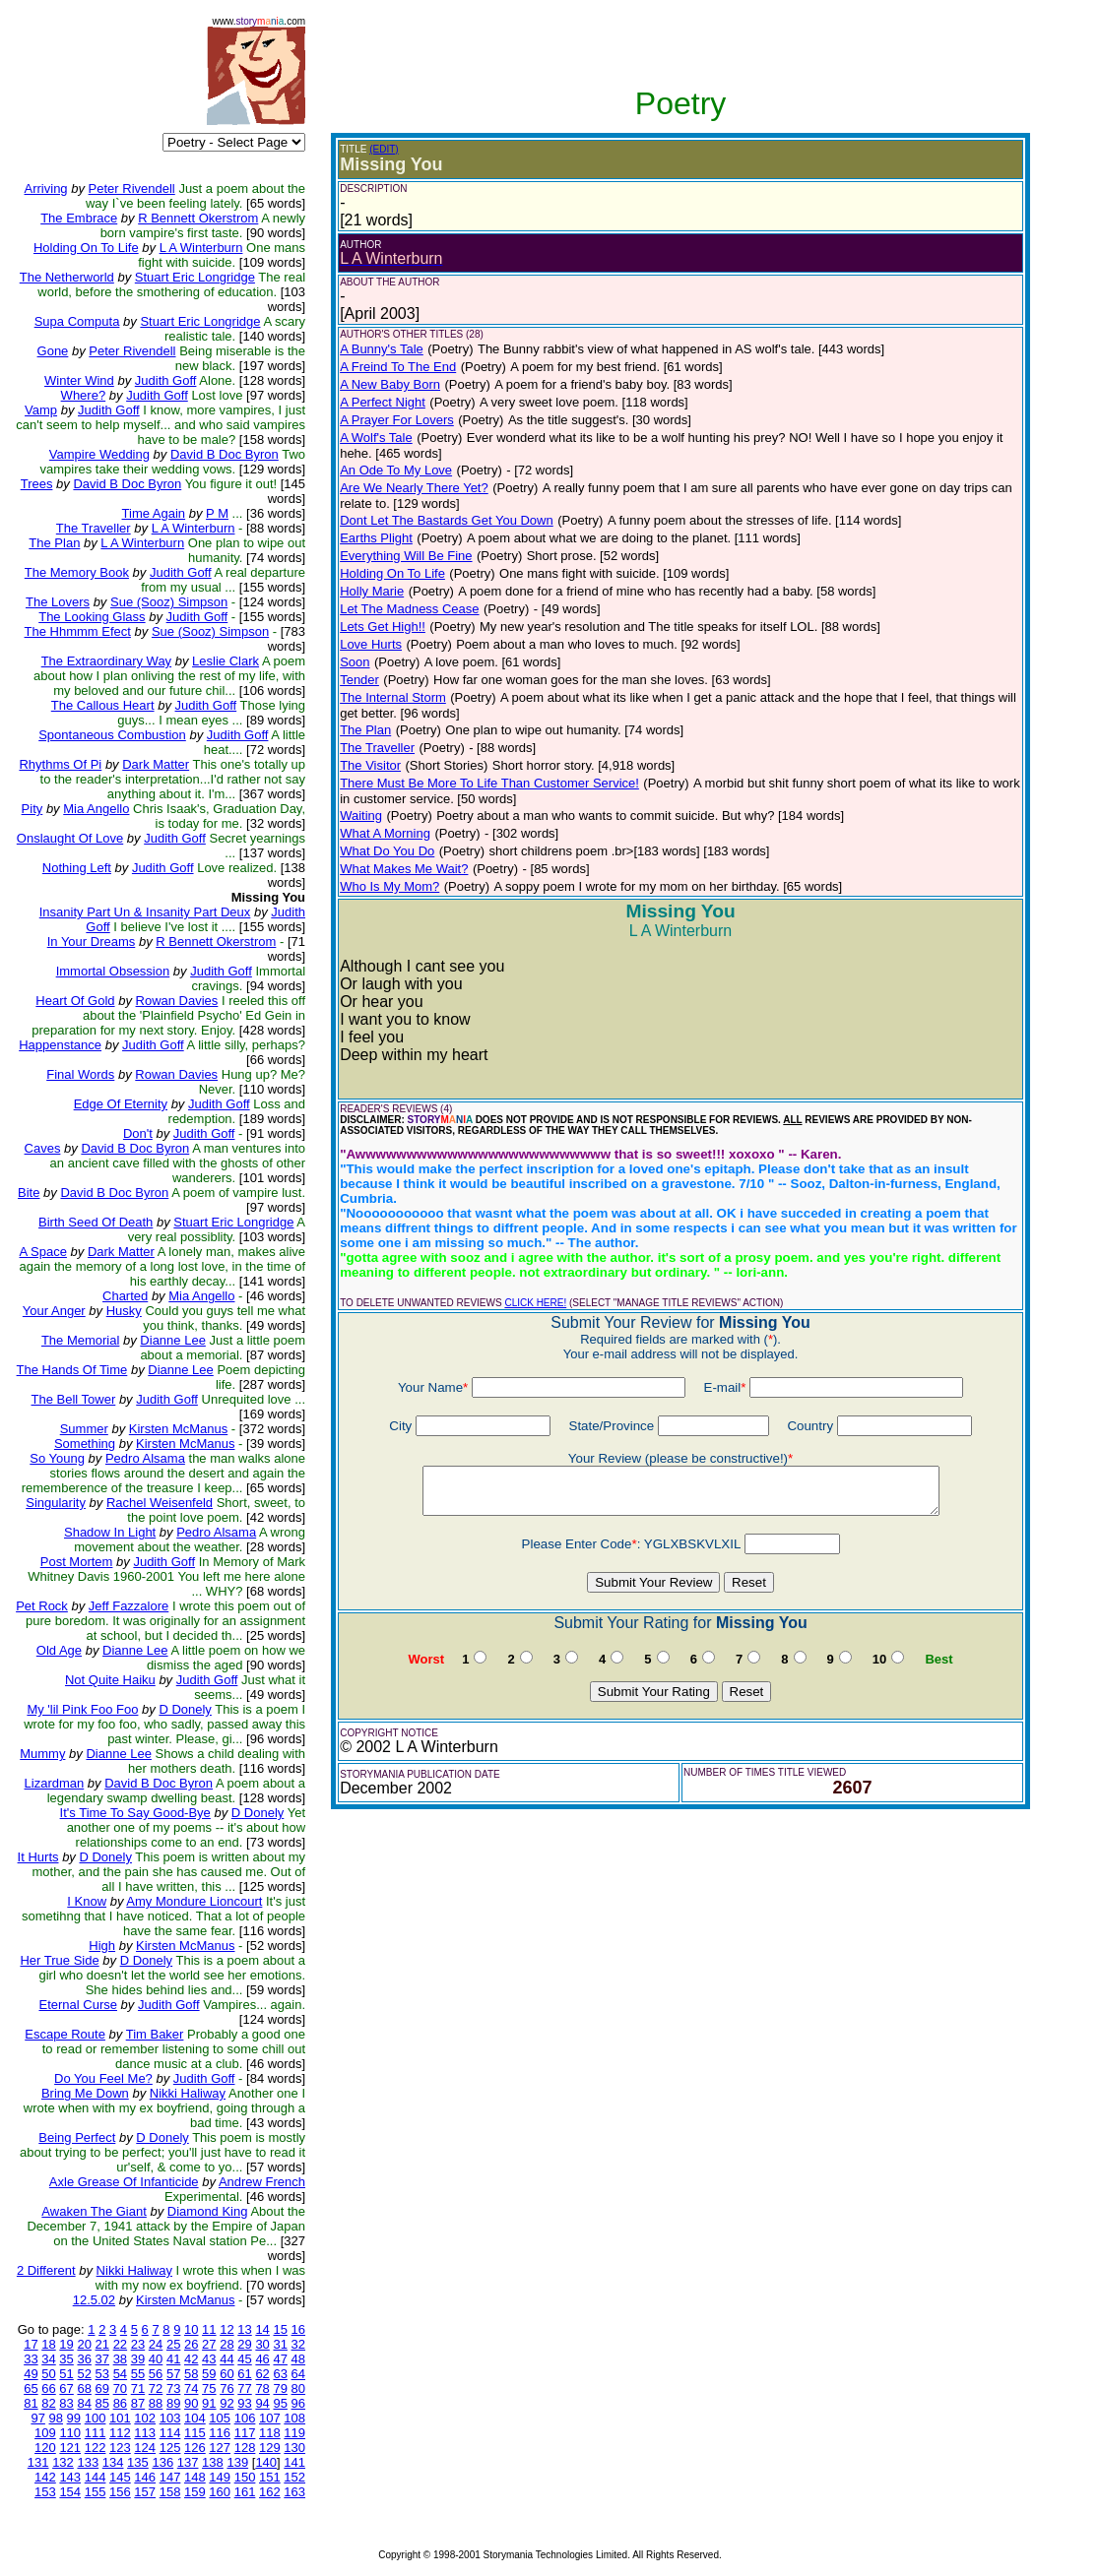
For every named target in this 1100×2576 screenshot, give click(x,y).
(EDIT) (383, 149)
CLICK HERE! (535, 1302)
